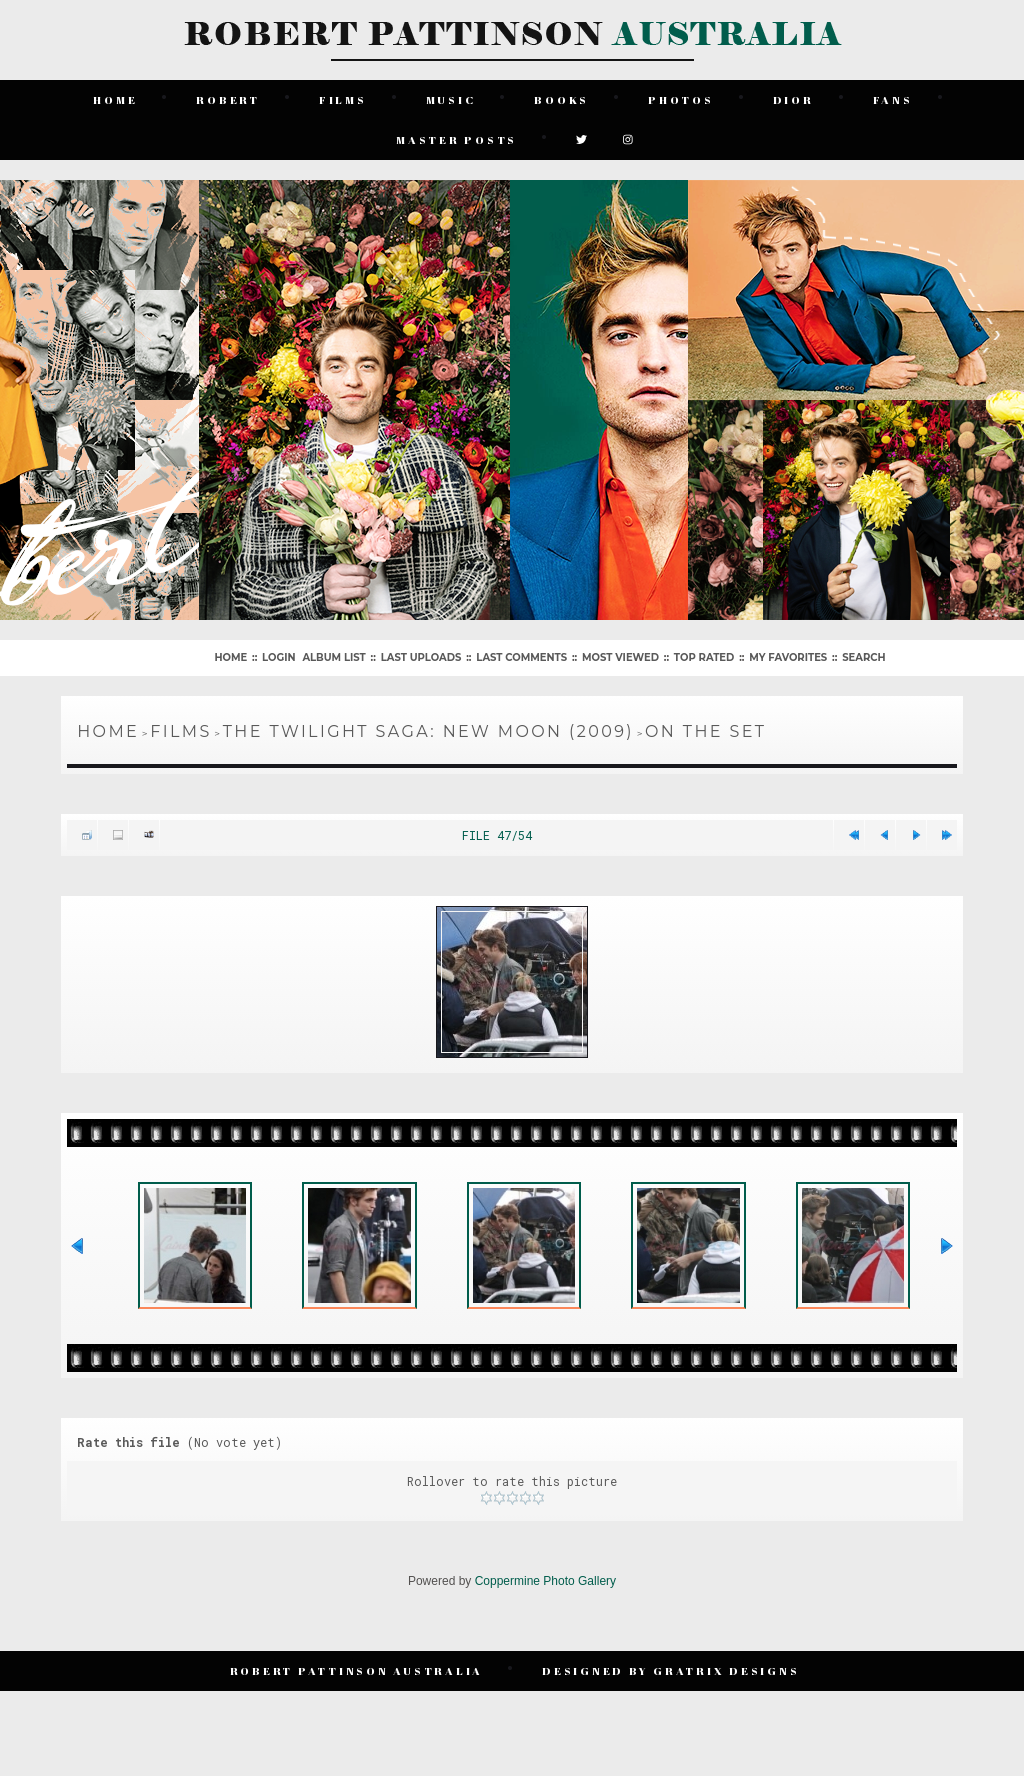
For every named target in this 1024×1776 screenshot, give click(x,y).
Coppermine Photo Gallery (545, 1581)
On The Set (705, 731)
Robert (228, 99)
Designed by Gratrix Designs (670, 1670)
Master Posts (456, 139)
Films (343, 99)
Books (561, 99)
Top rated (704, 657)
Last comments (521, 657)
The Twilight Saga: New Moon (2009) (428, 731)
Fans (893, 99)
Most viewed (620, 657)
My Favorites (788, 657)
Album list (333, 657)
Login (278, 657)
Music (451, 99)
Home (115, 99)
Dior (793, 99)
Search (863, 657)
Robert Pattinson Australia (357, 1670)
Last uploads (421, 657)
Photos (681, 99)
